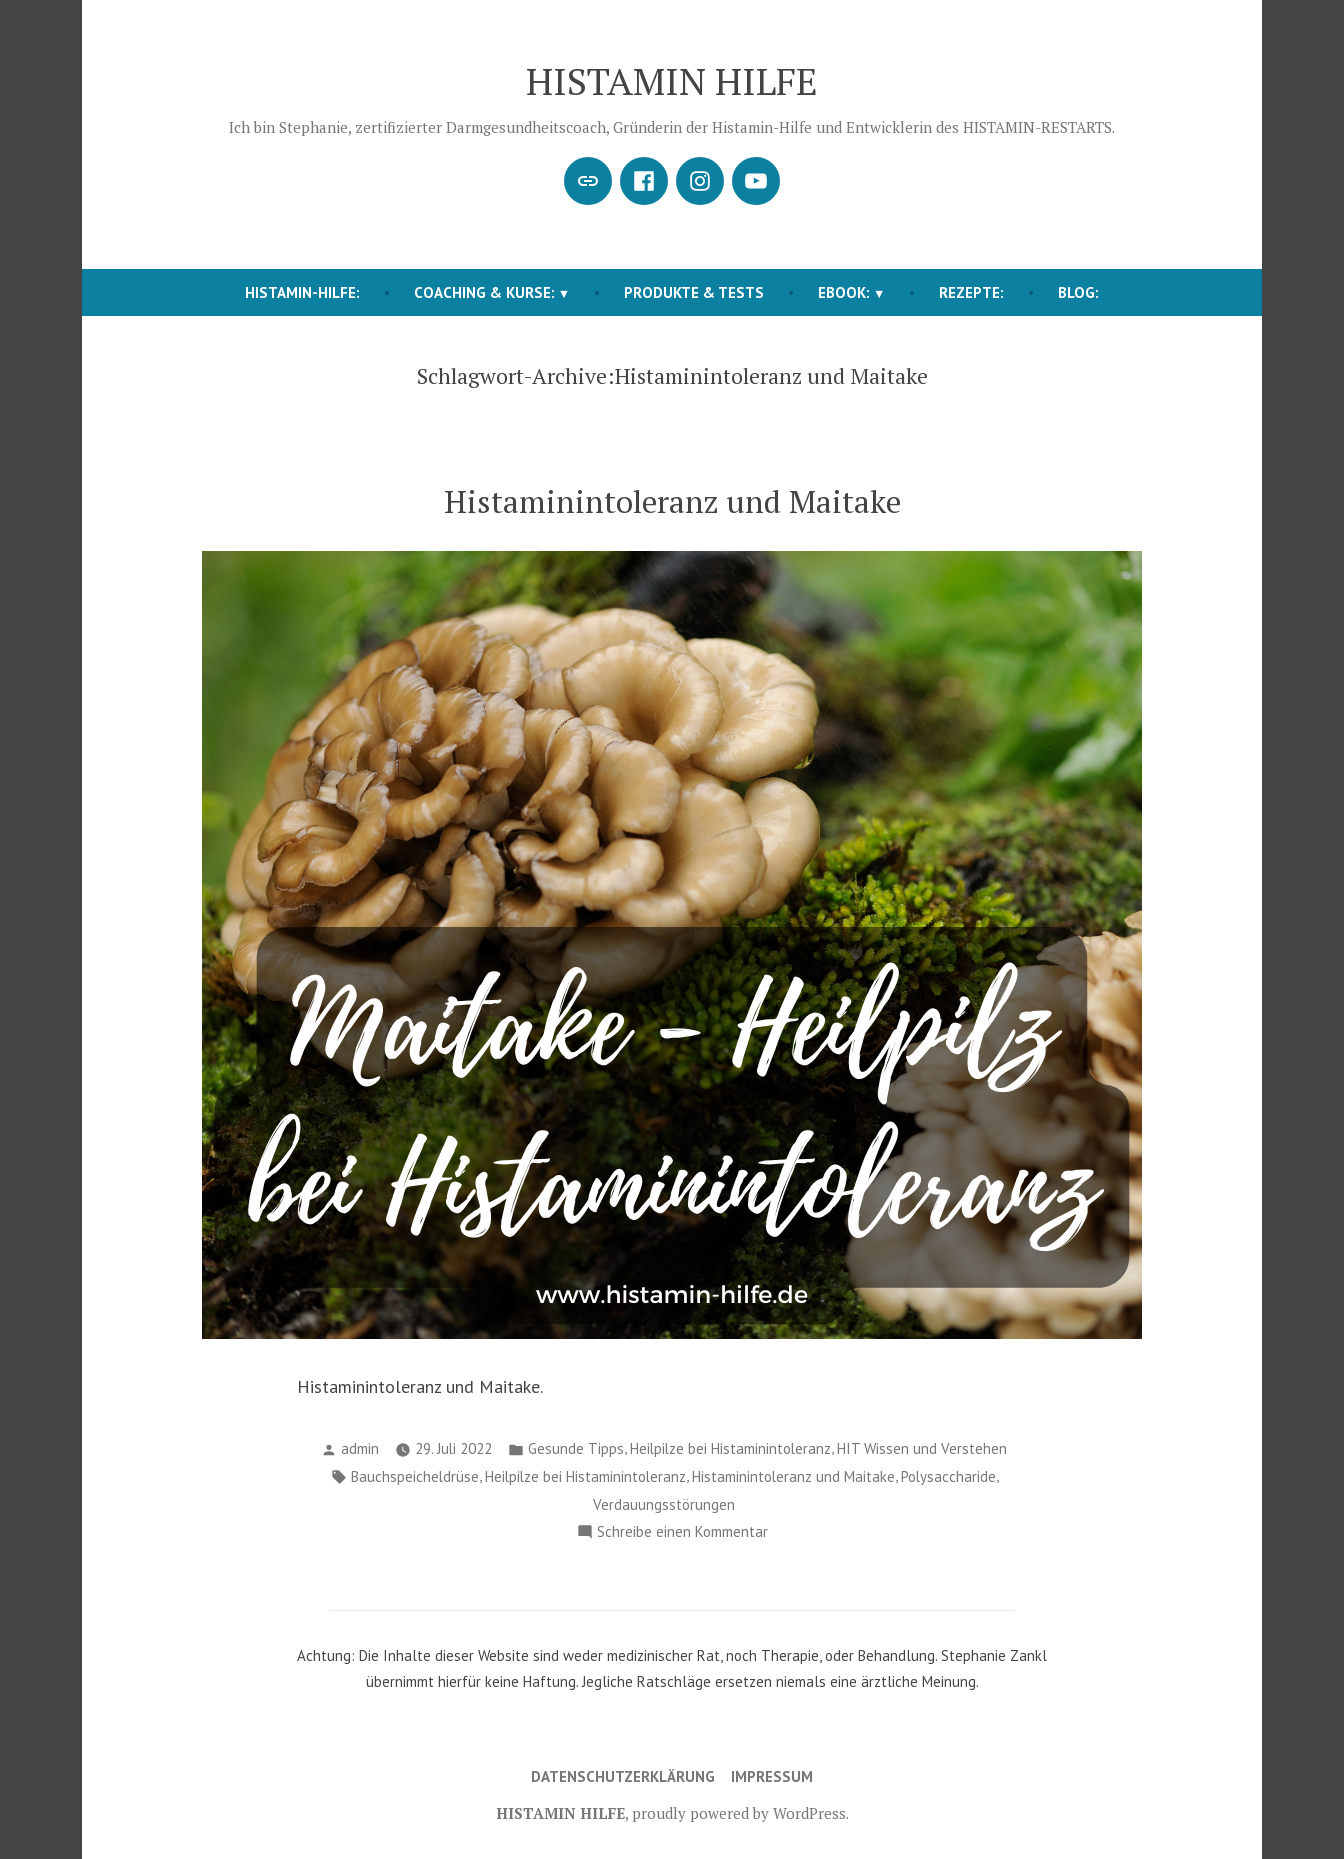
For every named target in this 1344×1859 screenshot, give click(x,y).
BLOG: (1078, 292)
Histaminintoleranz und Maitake (672, 501)
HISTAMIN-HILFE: (302, 292)
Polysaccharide (948, 1476)
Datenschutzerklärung (623, 1776)
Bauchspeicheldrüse (415, 1476)
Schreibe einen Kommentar (682, 1532)
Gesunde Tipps (576, 1448)
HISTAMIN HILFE (672, 81)
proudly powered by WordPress (739, 1813)
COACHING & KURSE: (484, 292)
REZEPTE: (971, 292)
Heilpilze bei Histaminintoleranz (730, 1448)
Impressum (772, 1776)
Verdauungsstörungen (664, 1504)
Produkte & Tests (694, 292)
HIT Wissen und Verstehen (922, 1448)
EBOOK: (844, 292)
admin (360, 1448)
